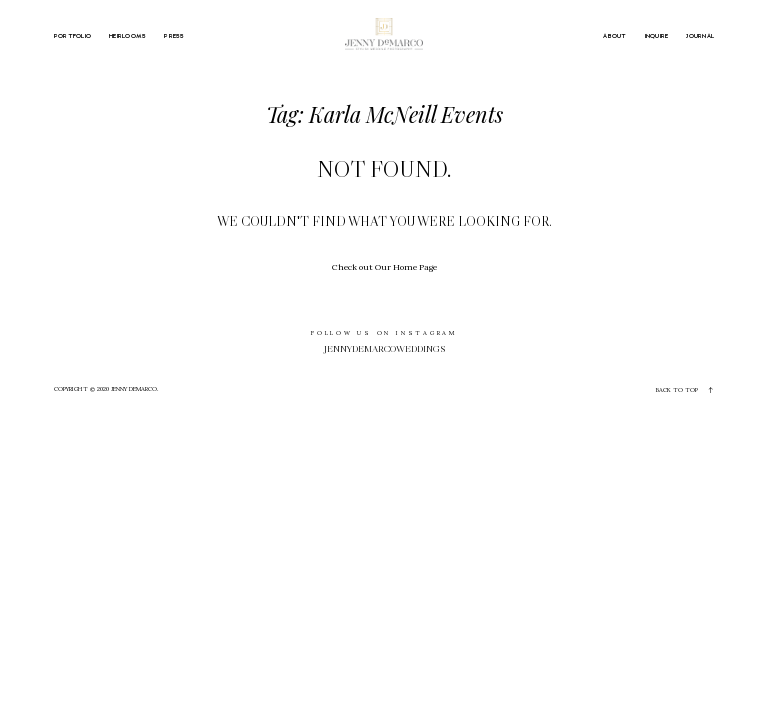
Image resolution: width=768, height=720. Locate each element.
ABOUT (614, 36)
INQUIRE (657, 36)
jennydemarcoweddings (384, 349)
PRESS (174, 36)
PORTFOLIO (72, 36)
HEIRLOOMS (127, 36)
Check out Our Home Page (384, 267)
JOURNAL (700, 36)
